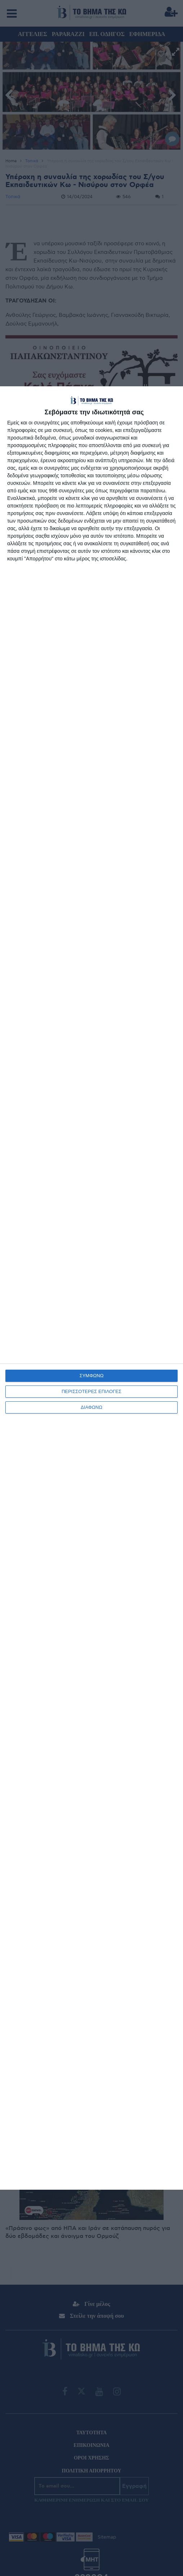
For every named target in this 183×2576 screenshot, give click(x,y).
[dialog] (91, 1287)
